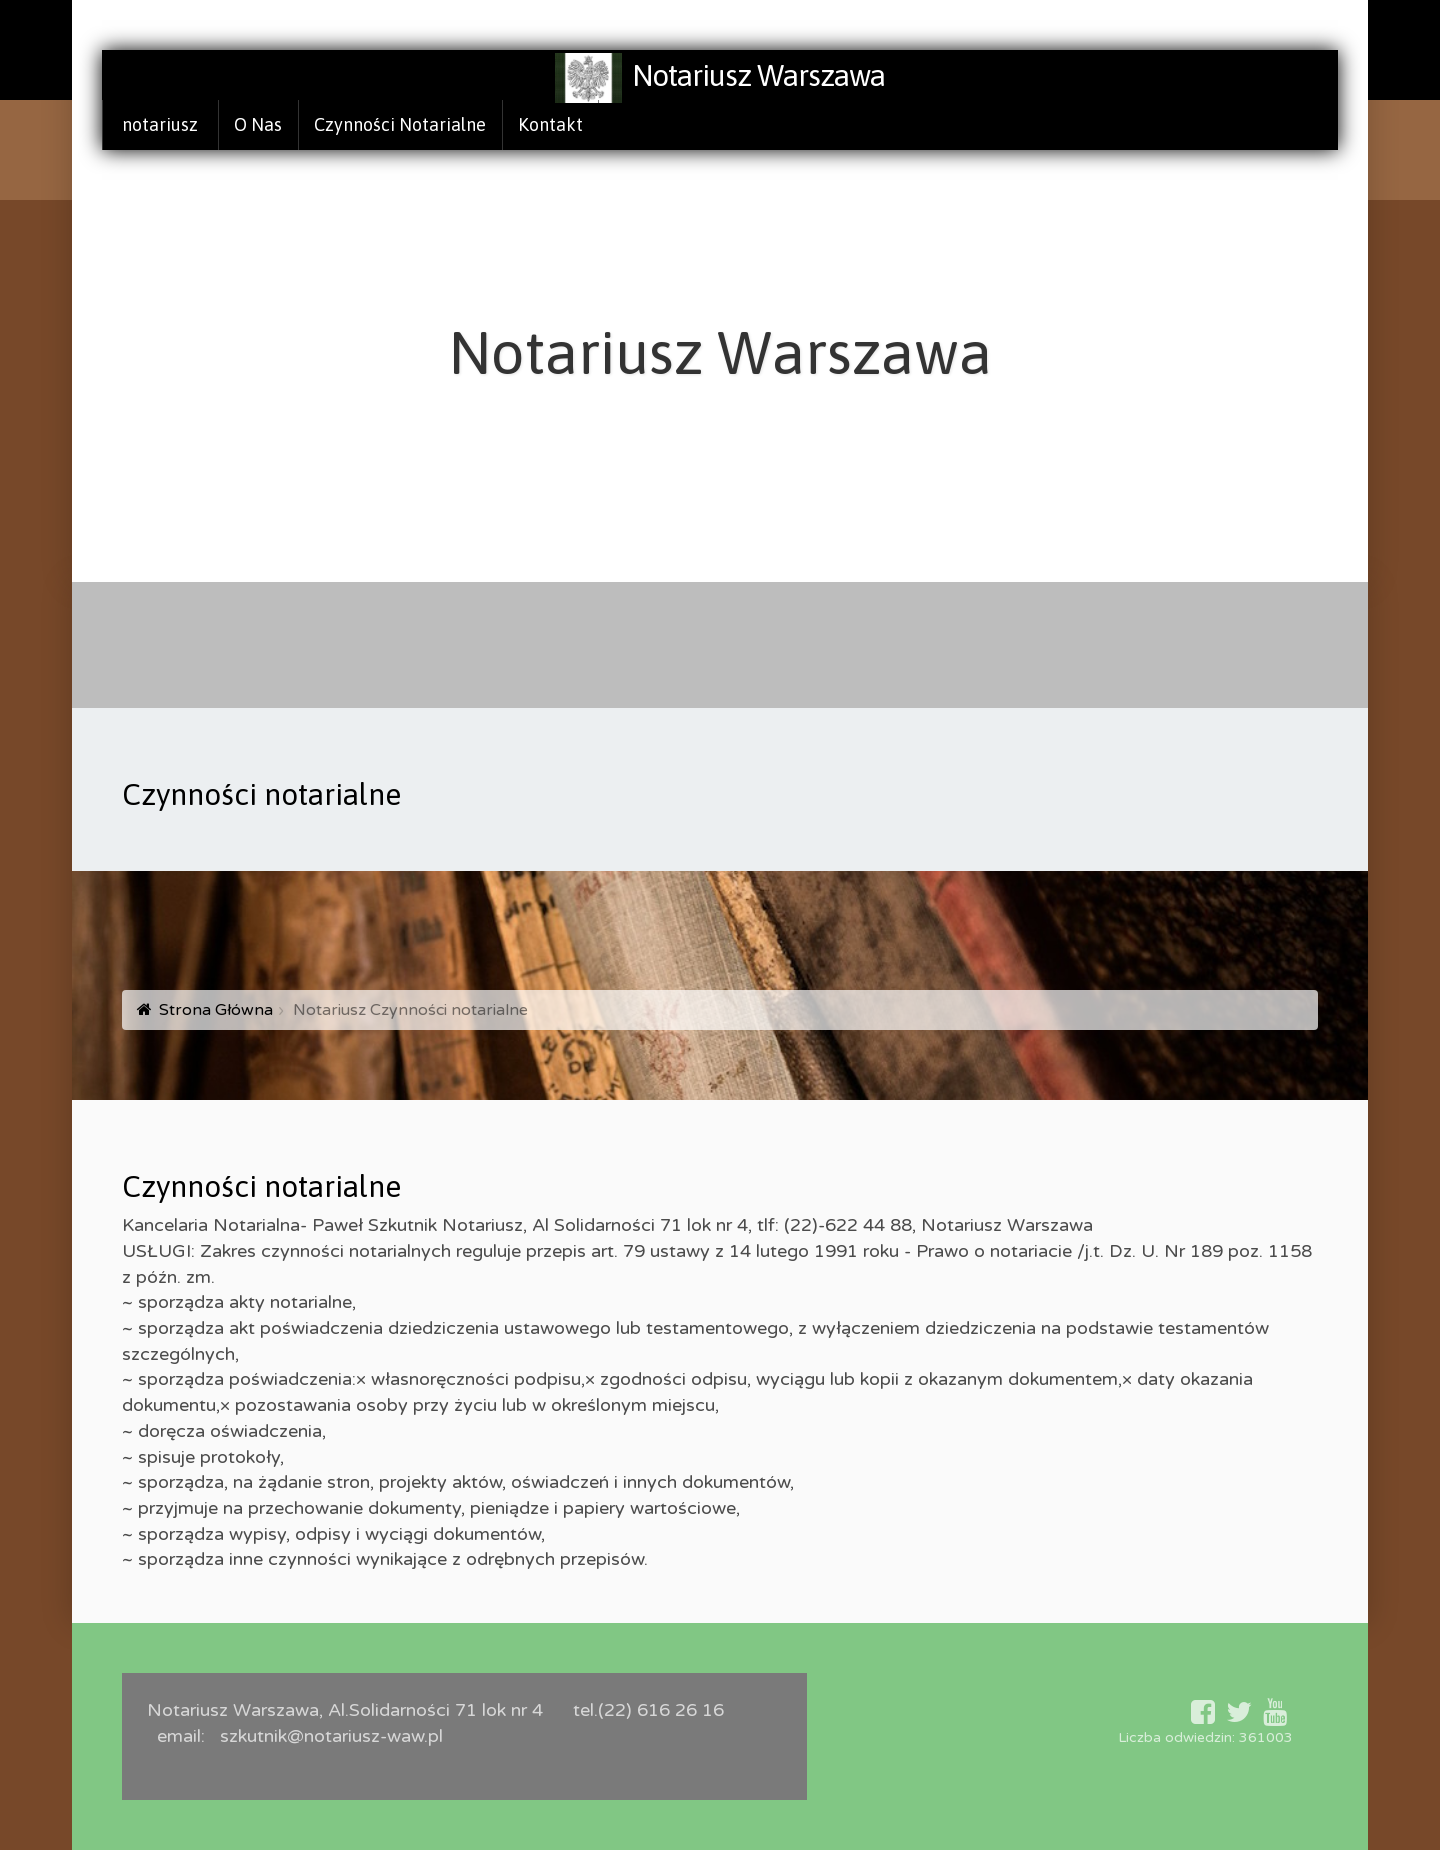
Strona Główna (216, 1010)
